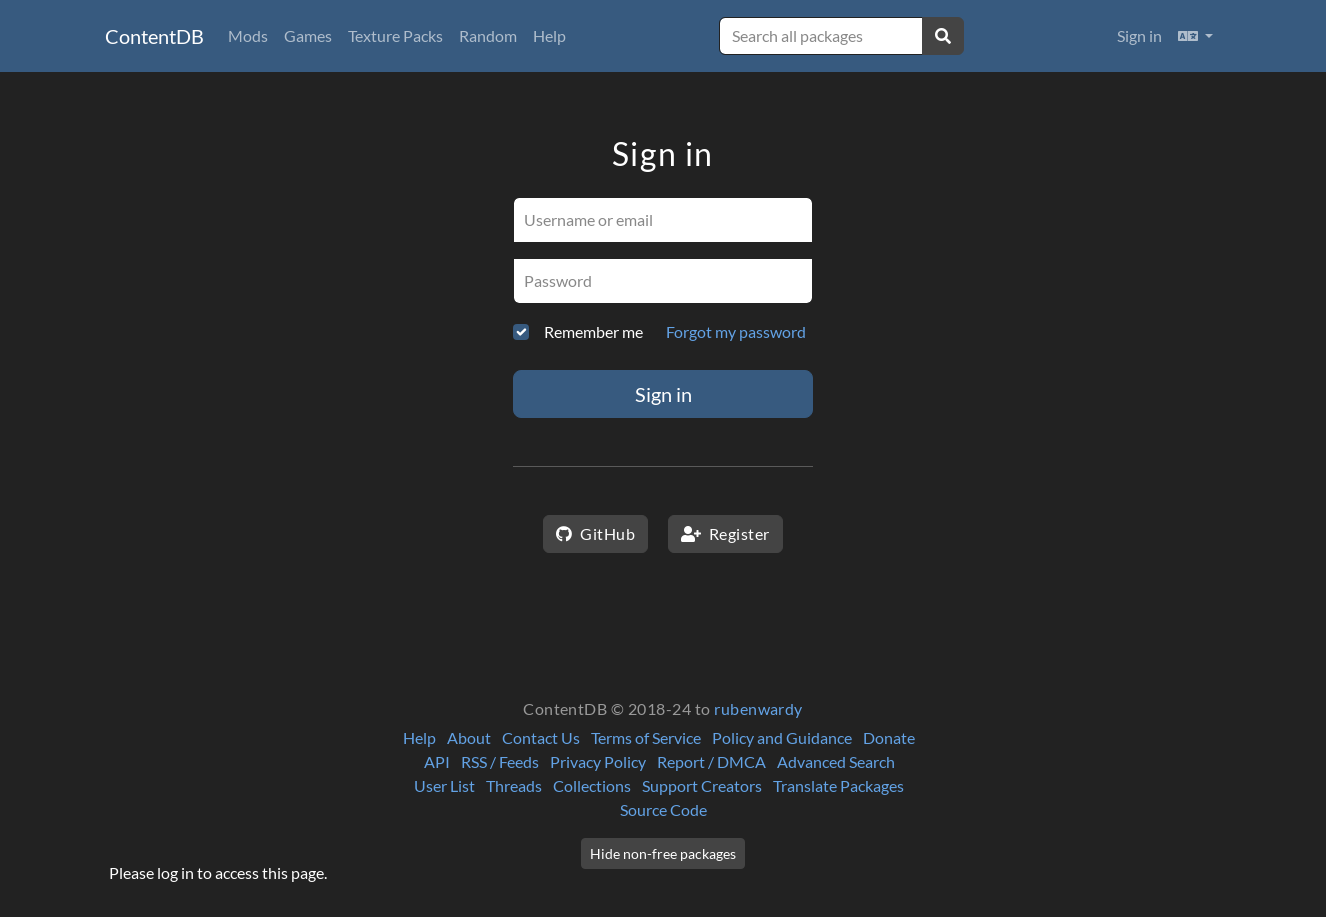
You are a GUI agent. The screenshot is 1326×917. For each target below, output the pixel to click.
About (469, 737)
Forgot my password (736, 331)
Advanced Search (836, 761)
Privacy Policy (598, 761)
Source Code (663, 809)
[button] (1195, 36)
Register (725, 533)
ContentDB (154, 36)
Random (488, 35)
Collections (592, 785)
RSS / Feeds (500, 761)
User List (444, 785)
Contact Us (541, 737)
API (437, 761)
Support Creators (702, 785)
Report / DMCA (711, 761)
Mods (248, 35)
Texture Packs (395, 35)
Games (308, 35)
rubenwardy (758, 708)
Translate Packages (838, 785)
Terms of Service (646, 737)
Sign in (1139, 35)
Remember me (593, 331)
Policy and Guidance (782, 737)
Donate (889, 737)
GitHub (595, 533)
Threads (514, 785)
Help (549, 35)
